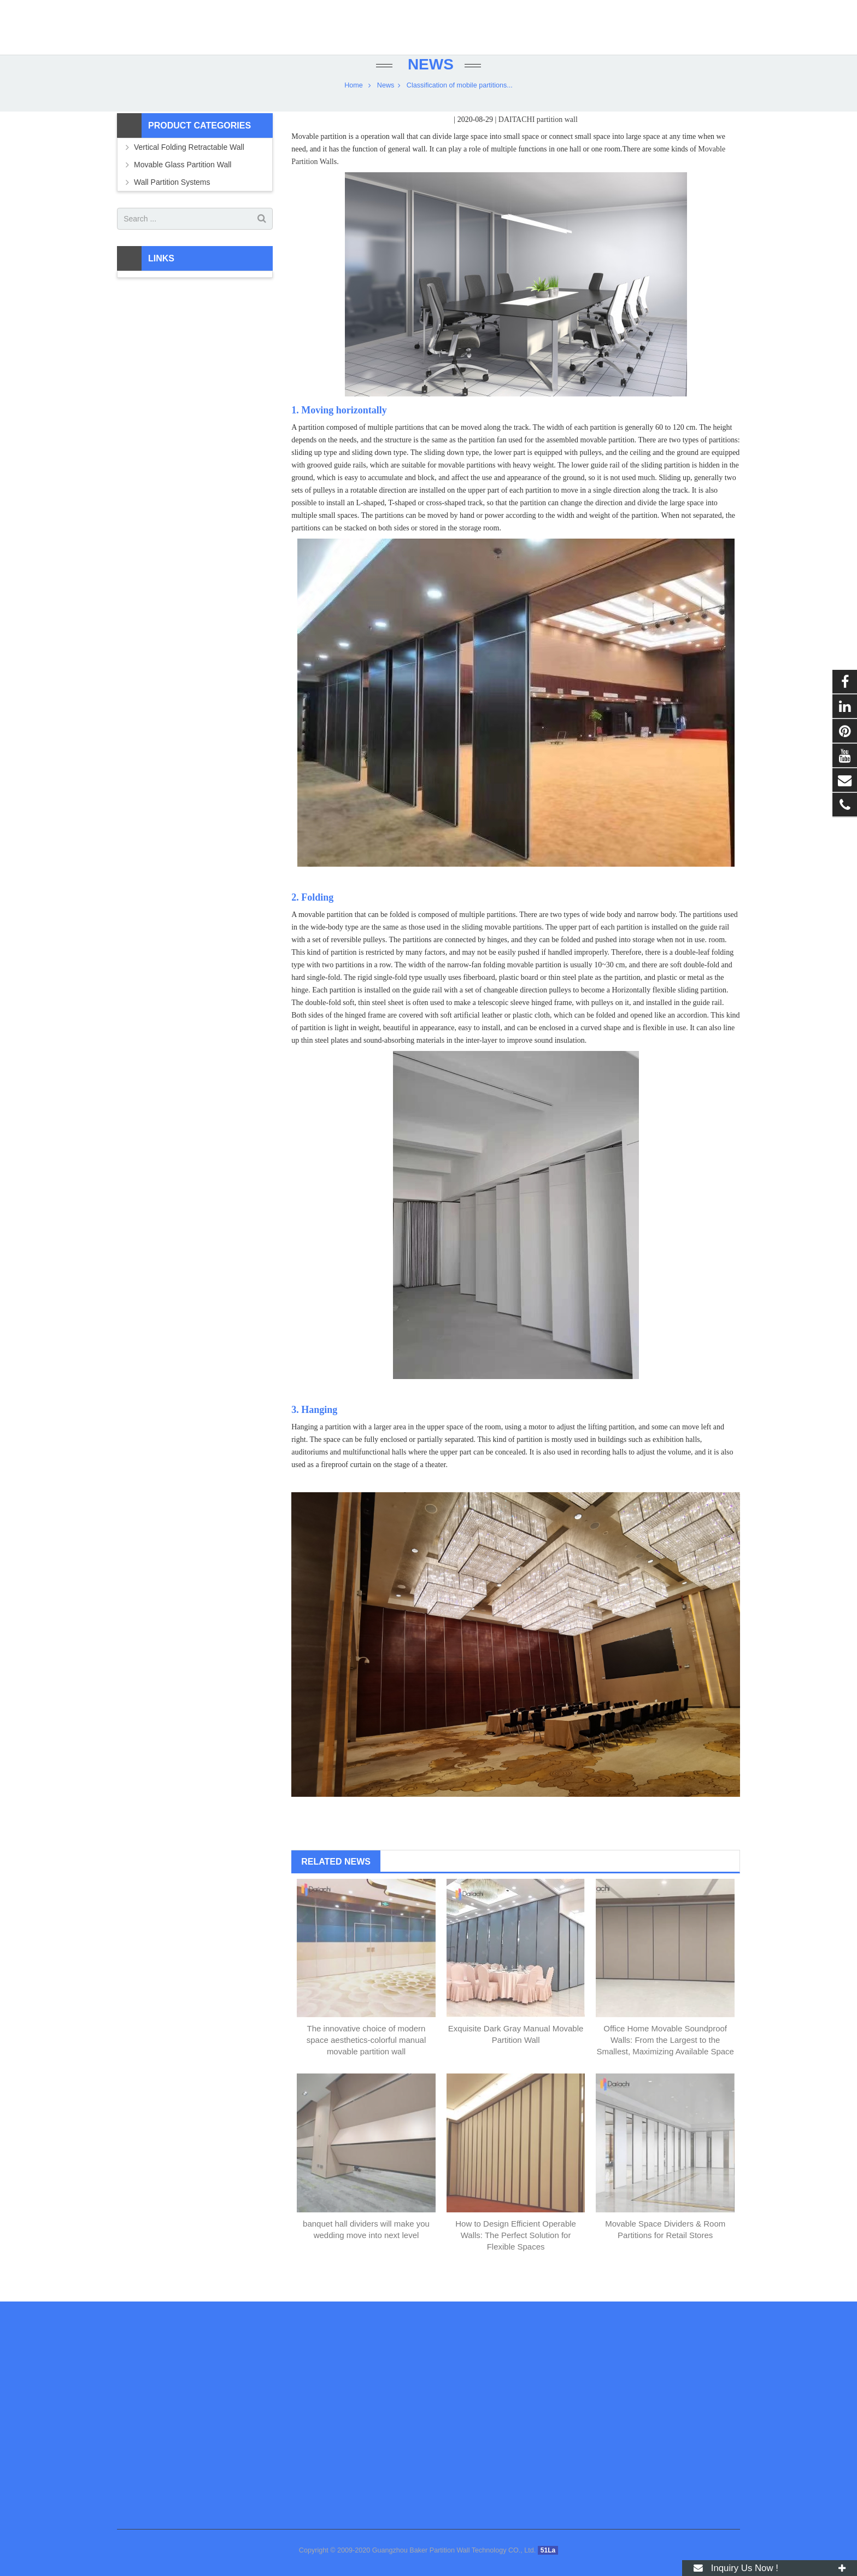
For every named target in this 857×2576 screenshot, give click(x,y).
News (428, 83)
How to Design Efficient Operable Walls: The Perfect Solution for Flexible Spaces (515, 2254)
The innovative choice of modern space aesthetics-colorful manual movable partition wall (366, 2059)
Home (353, 104)
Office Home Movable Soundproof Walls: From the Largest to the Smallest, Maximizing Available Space (665, 2059)
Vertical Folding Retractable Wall (189, 166)
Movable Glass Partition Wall (182, 183)
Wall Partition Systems (172, 201)
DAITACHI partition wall (538, 139)
